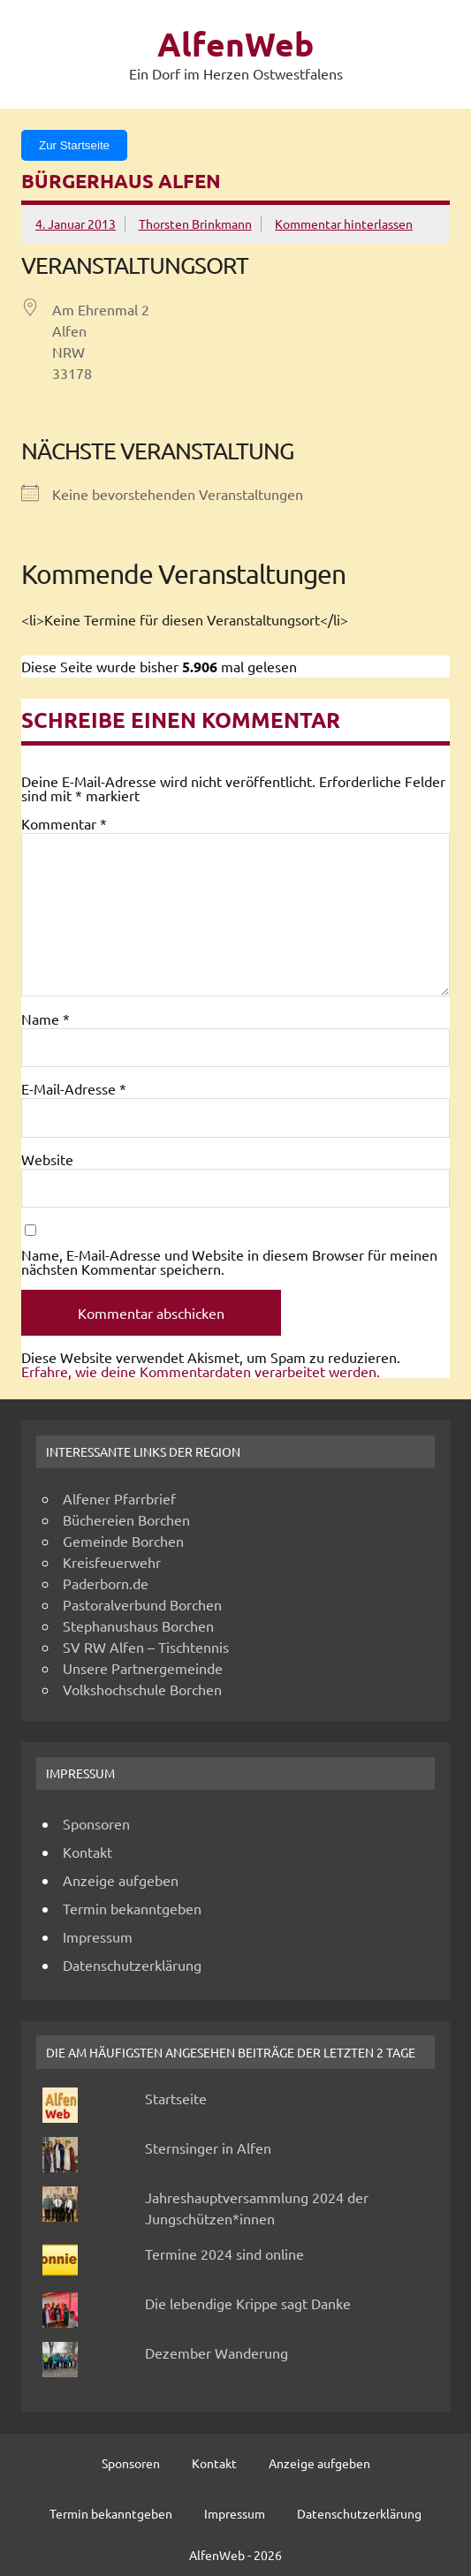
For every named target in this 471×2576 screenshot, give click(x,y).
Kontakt (87, 1851)
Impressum (98, 1936)
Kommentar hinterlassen (344, 223)
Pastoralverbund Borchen (142, 1604)
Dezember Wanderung (216, 2352)
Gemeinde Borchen (123, 1540)
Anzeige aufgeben (121, 1880)
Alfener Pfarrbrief (119, 1498)
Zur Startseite (74, 145)
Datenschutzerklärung (132, 1965)
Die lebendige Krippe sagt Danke (248, 2303)
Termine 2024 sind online (224, 2253)
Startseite (176, 2098)
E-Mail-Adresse (73, 1088)
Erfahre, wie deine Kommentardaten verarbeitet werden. (200, 1371)
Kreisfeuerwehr (112, 1562)
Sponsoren (96, 1823)
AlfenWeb (235, 44)
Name (45, 1018)
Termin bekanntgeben (132, 1908)
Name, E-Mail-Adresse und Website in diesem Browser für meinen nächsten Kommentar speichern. (229, 1261)
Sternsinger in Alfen (208, 2147)
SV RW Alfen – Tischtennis (146, 1646)
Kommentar (64, 823)
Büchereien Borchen (126, 1519)
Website (47, 1159)
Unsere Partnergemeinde (143, 1668)
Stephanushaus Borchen (138, 1625)
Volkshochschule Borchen (142, 1689)
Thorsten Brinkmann (195, 223)
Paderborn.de (105, 1583)
